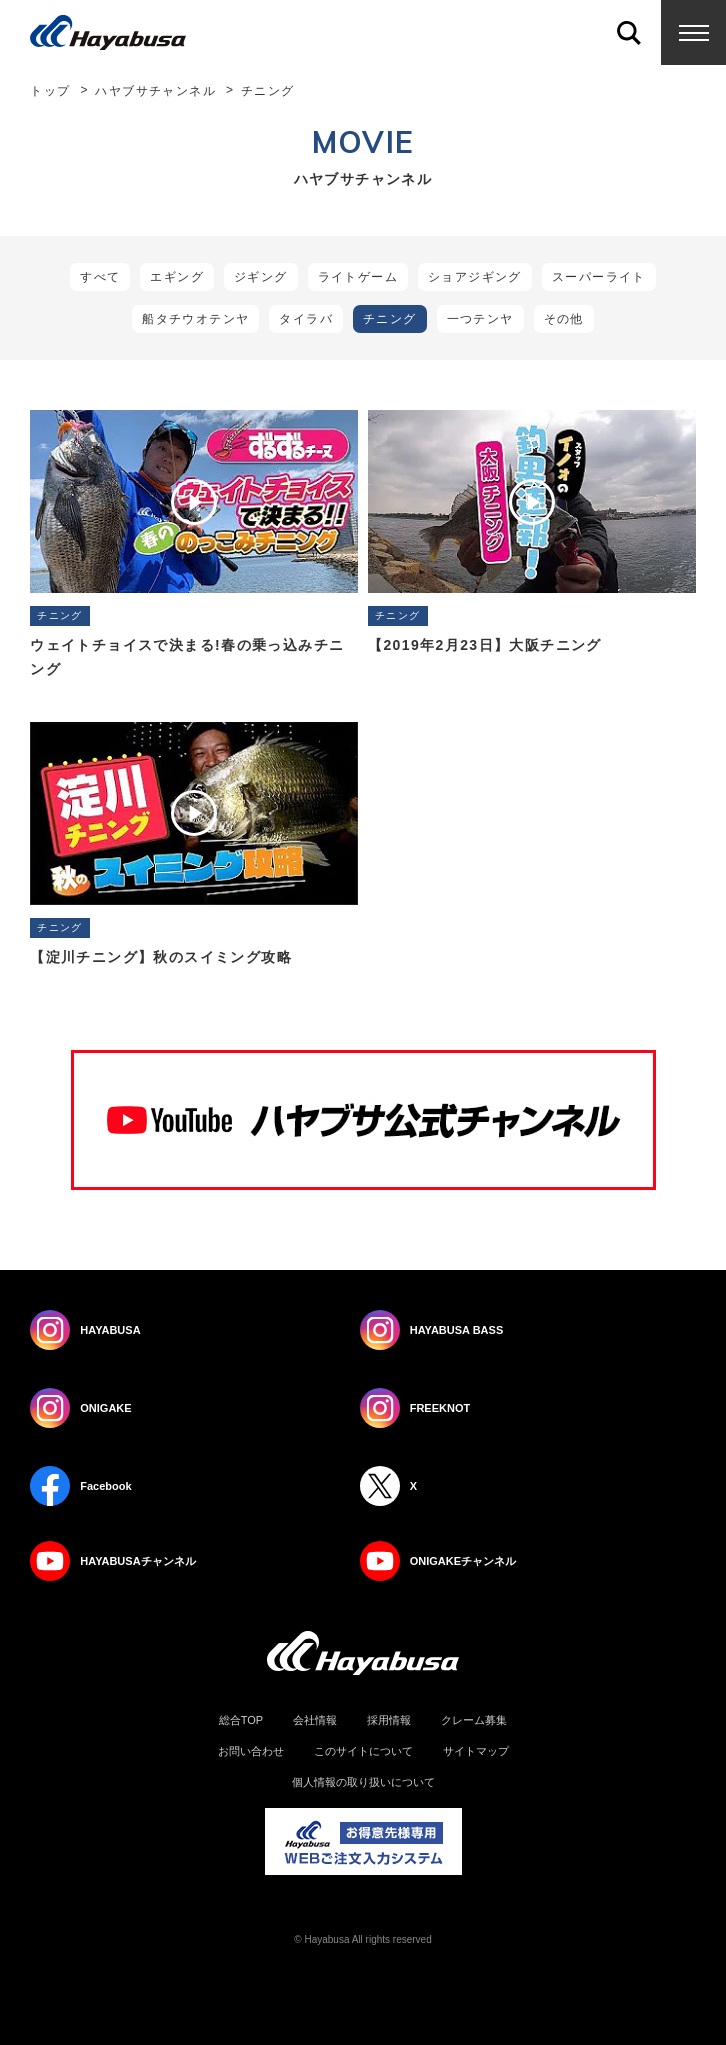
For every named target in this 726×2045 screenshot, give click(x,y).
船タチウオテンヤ (195, 319)
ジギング (261, 277)
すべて (100, 277)
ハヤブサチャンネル (155, 91)
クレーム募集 (474, 1720)
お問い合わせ (251, 1751)
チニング (390, 319)
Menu (693, 32)
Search (628, 32)
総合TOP (241, 1720)
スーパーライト (599, 277)
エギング (177, 277)
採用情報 (389, 1720)
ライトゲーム (358, 277)
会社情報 (315, 1720)
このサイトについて (363, 1751)
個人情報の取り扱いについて (363, 1782)
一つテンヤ (480, 319)
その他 (564, 319)
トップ (50, 91)
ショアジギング (475, 277)
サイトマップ (476, 1751)
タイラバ (306, 319)
